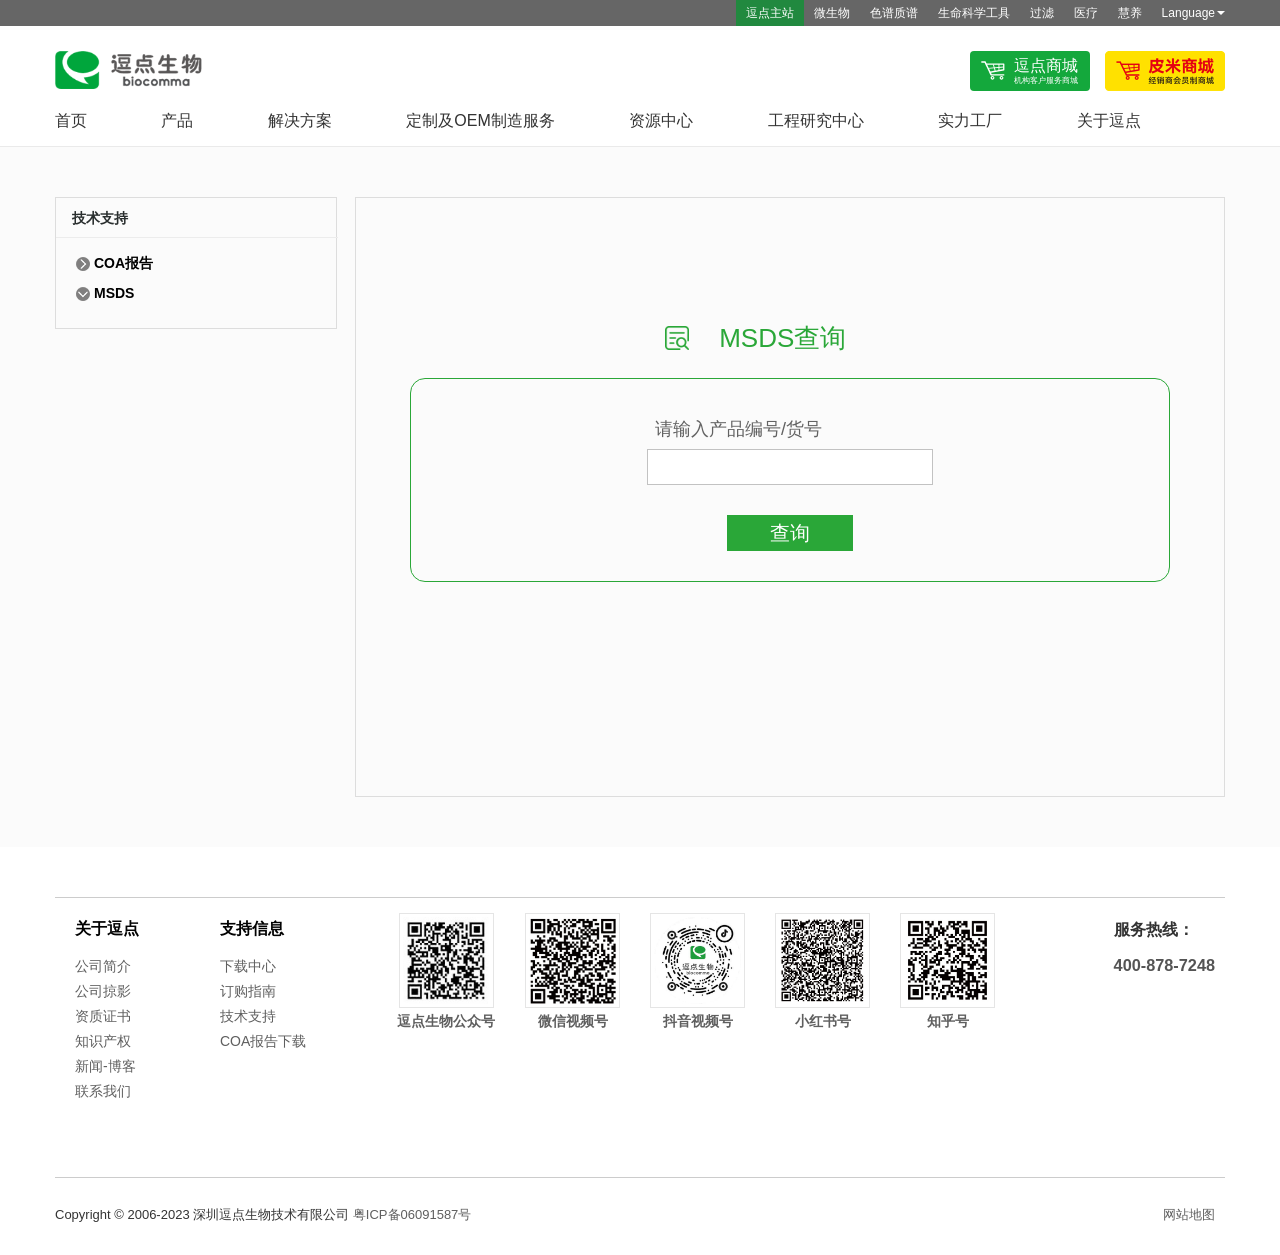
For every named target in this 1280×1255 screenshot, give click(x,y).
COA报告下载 (263, 1041)
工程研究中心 (816, 120)
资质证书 (103, 1016)
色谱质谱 (894, 13)
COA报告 (123, 263)
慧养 (1130, 13)
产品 (177, 120)
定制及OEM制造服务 (480, 120)
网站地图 (1189, 1214)
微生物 (832, 13)
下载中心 (248, 966)
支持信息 (252, 928)
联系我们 (103, 1091)
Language (1193, 13)
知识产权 (103, 1041)
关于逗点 (1109, 120)
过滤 (1042, 13)
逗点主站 (770, 13)
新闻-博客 (105, 1066)
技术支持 (248, 1016)
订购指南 (248, 991)
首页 (71, 120)
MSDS (114, 293)
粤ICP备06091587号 (412, 1214)
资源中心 (661, 120)
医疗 (1086, 13)
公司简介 (103, 966)
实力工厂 (970, 120)
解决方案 (300, 120)
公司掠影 (103, 991)
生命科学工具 (974, 13)
